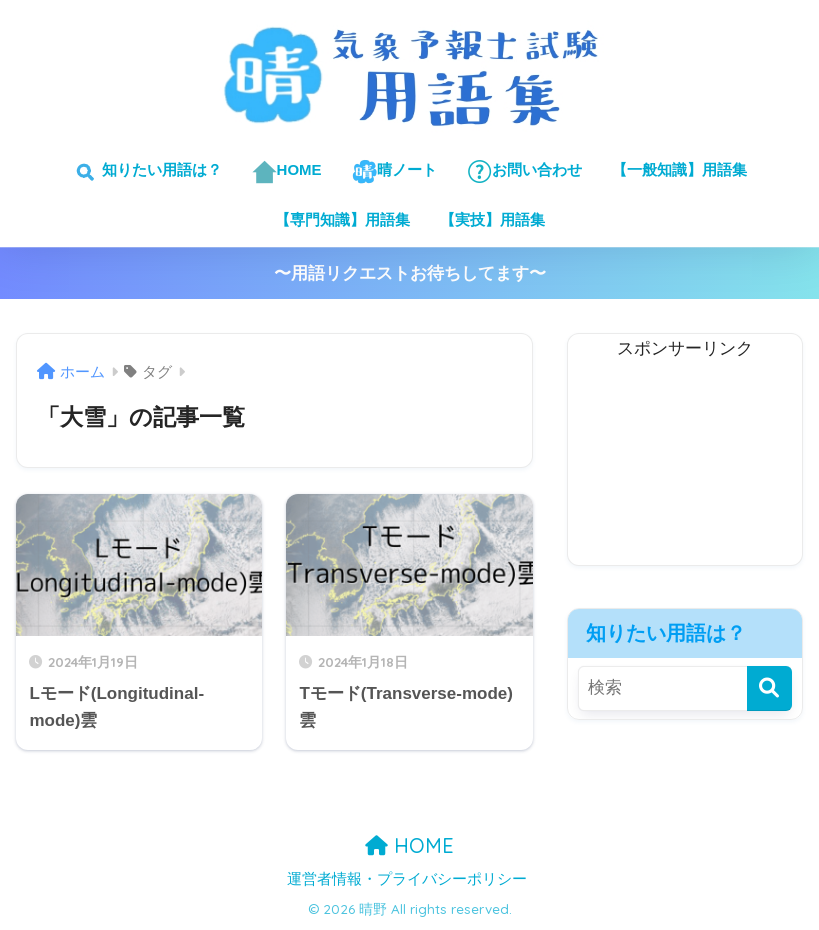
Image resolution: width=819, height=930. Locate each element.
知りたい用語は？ (146, 171)
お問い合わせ (524, 171)
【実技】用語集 (492, 219)
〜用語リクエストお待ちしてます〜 (410, 273)
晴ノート (394, 171)
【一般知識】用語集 (679, 169)
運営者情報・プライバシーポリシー (407, 879)
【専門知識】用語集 (342, 219)
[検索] (769, 688)
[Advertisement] (685, 465)
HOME (287, 171)
